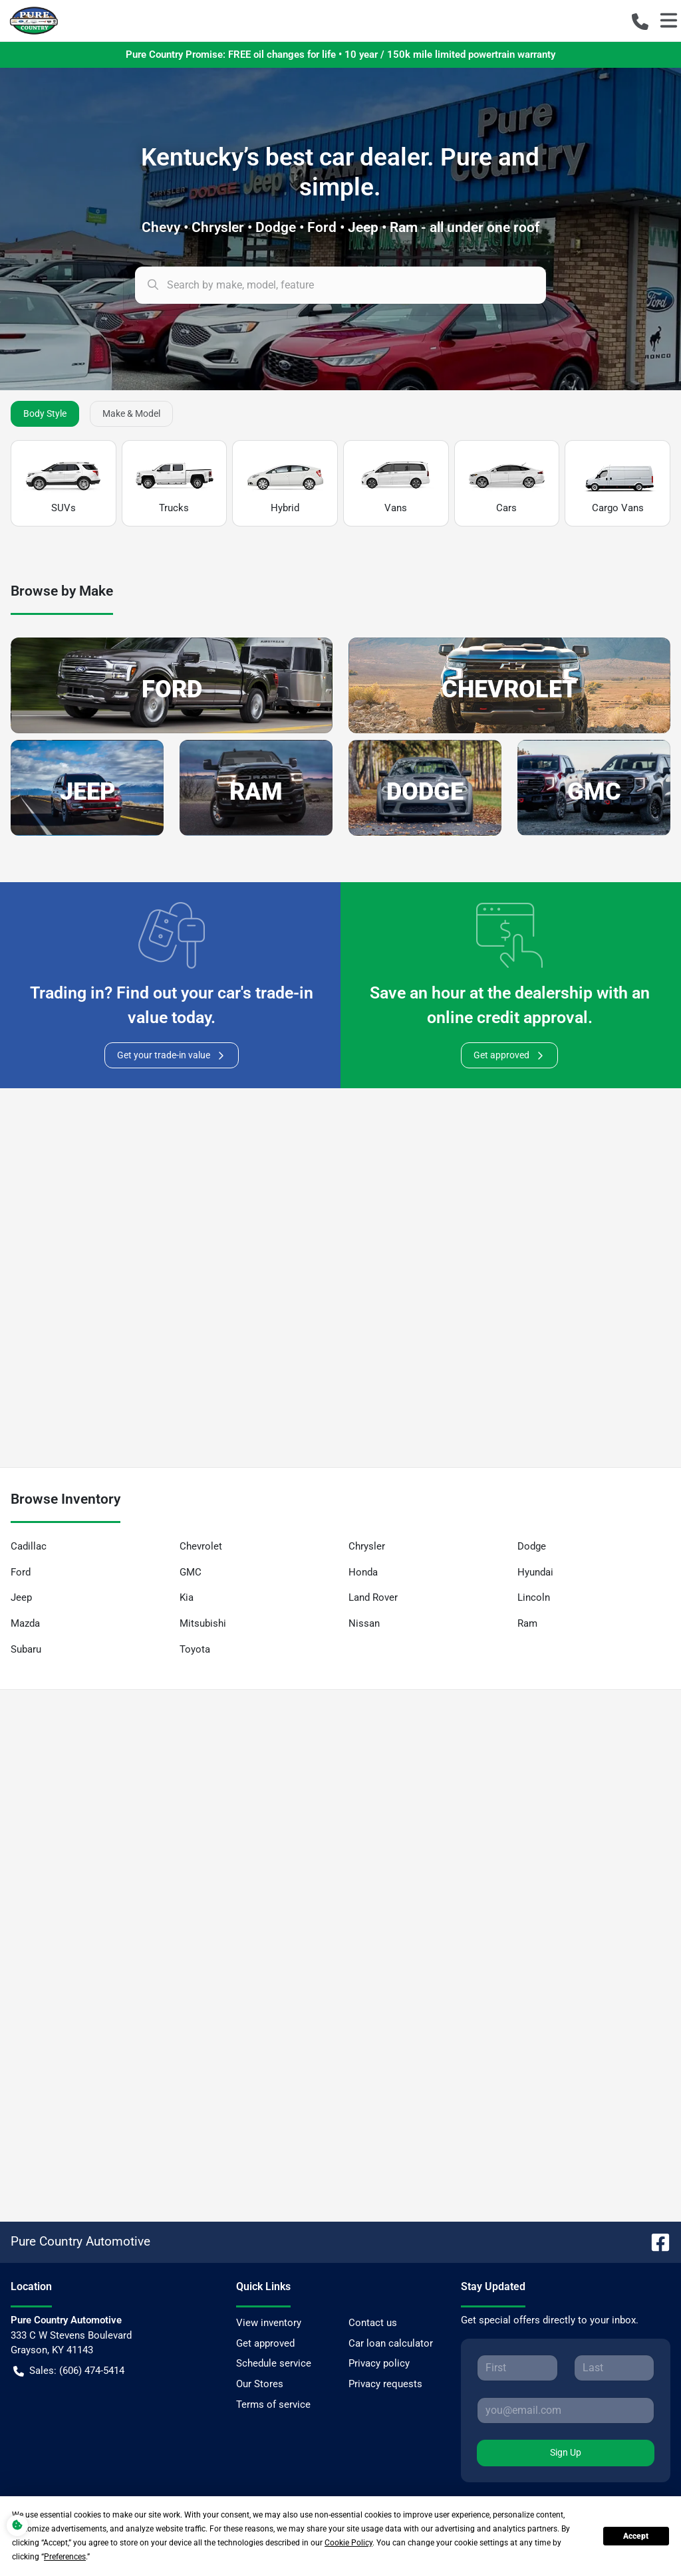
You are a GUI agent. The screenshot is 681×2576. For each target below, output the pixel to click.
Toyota (195, 1649)
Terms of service (273, 2404)
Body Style (45, 413)
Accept (635, 2536)
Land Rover (373, 1597)
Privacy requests (385, 2384)
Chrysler (366, 1546)
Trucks (174, 484)
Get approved (509, 1055)
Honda (363, 1572)
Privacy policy (379, 2363)
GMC (191, 1572)
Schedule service (273, 2363)
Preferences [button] (65, 2556)
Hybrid (285, 484)
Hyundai (535, 1572)
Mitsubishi (203, 1623)
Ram (527, 1623)
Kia (187, 1597)
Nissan (364, 1623)
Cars (507, 484)
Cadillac (29, 1546)
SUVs (63, 484)
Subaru (26, 1649)
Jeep (21, 1597)
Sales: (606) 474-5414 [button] (68, 2371)
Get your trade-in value (171, 1055)
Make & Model (131, 413)
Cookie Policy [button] (348, 2542)
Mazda (25, 1623)
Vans (396, 484)
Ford (21, 1572)
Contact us (372, 2323)
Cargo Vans (618, 484)
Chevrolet (201, 1546)
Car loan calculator (390, 2343)
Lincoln (533, 1597)
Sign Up (565, 2452)
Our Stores (259, 2384)
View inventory (268, 2323)
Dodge (531, 1546)
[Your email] (565, 2410)
